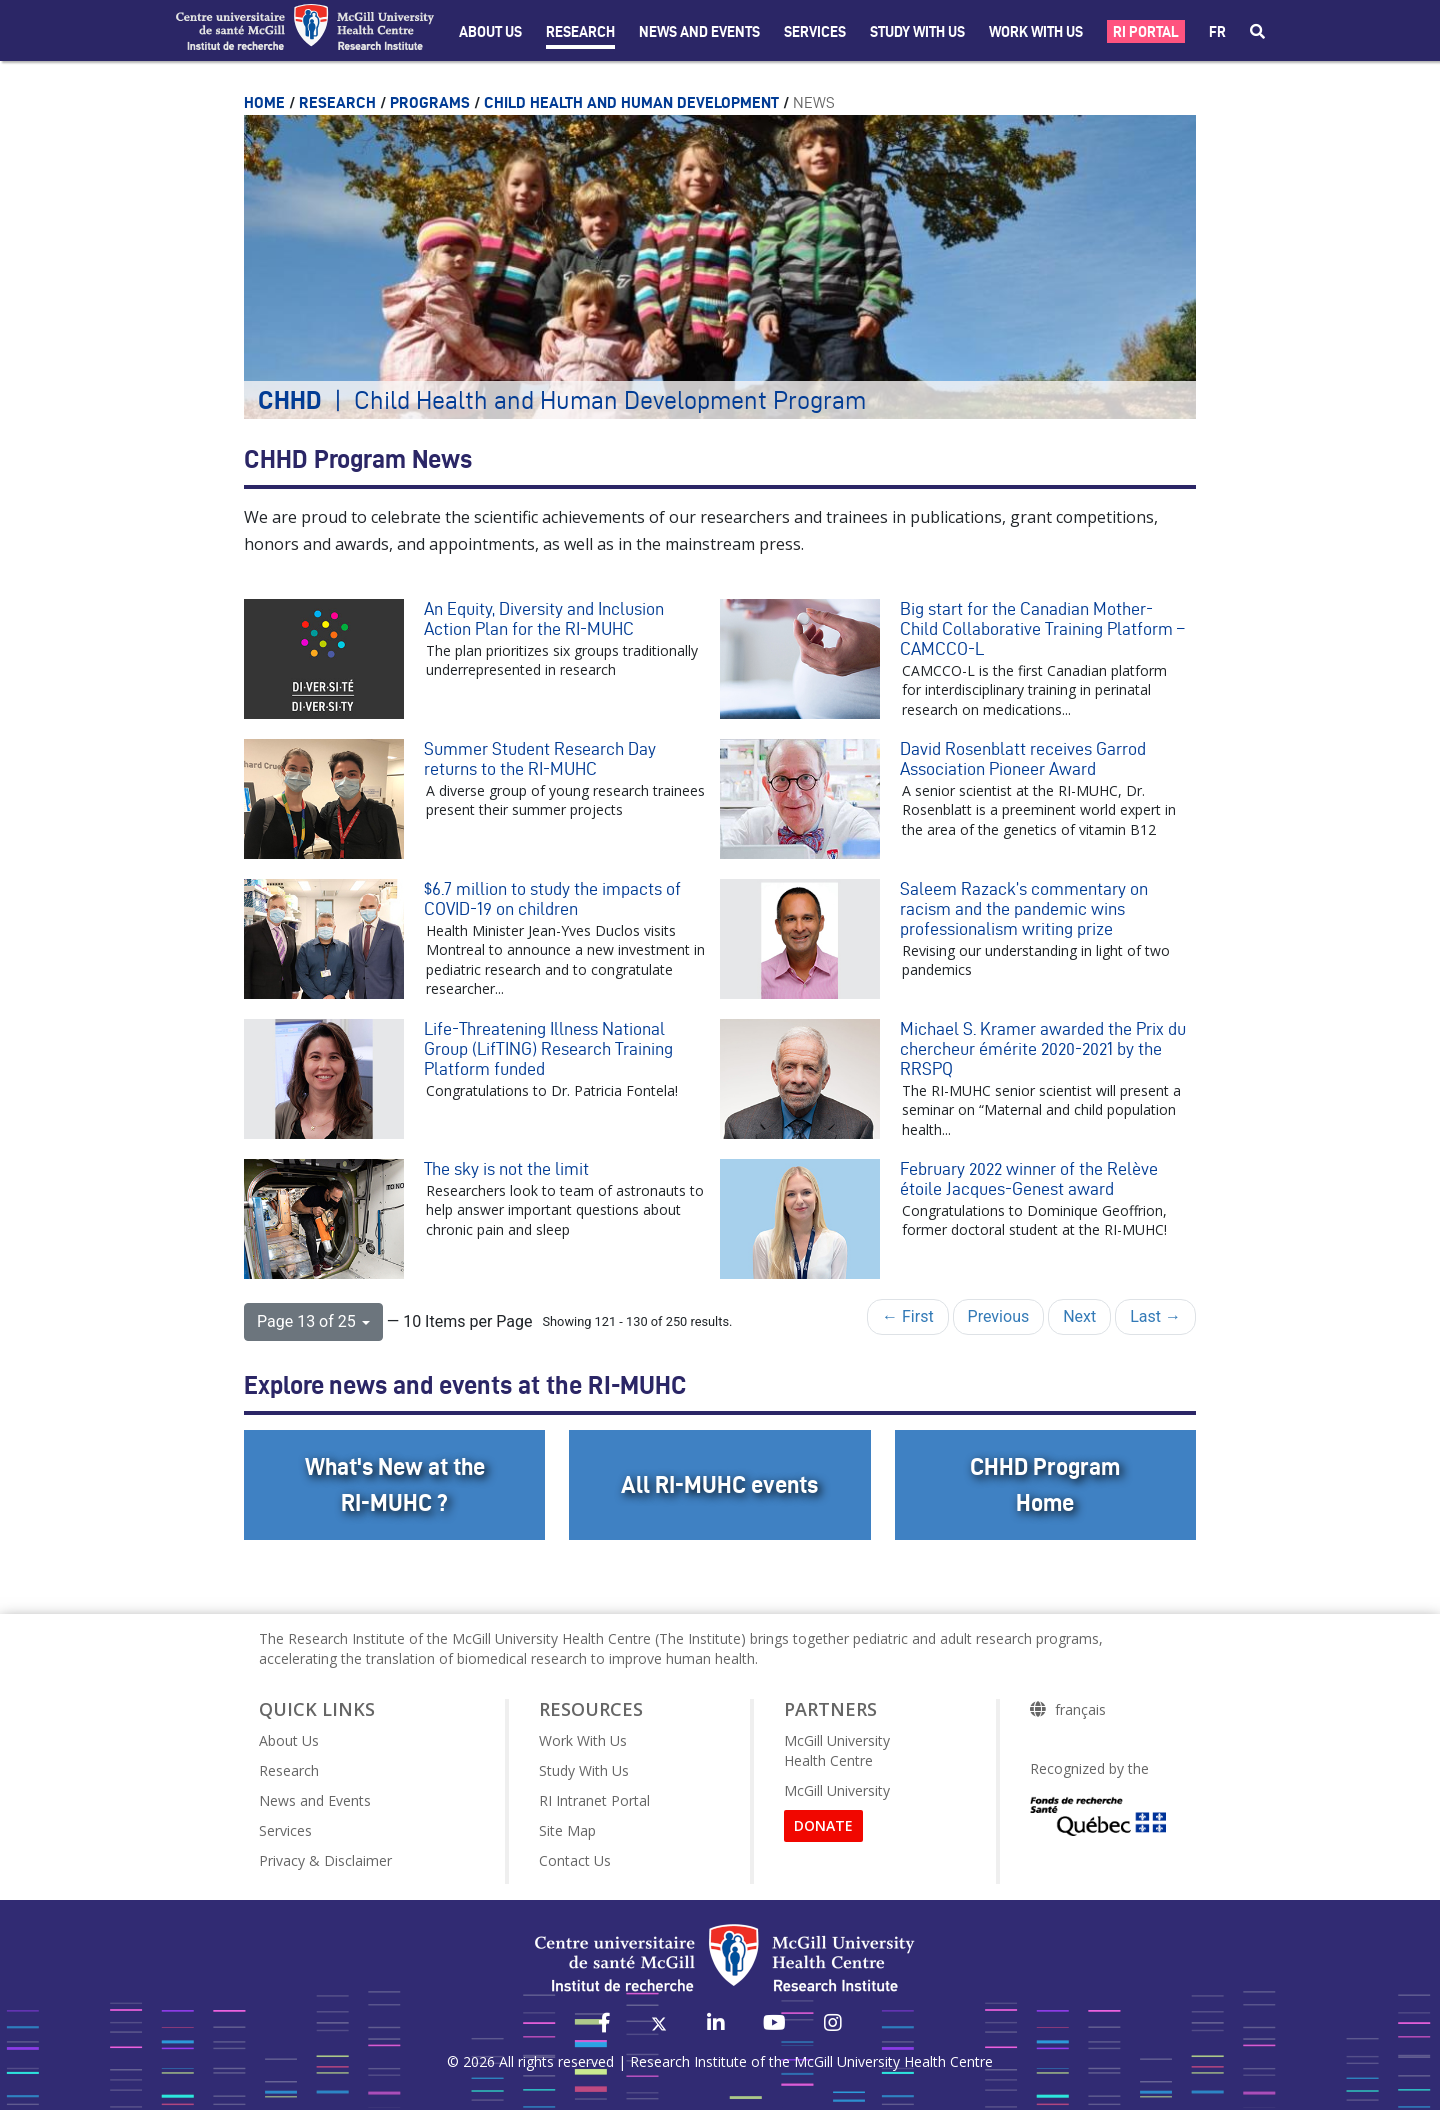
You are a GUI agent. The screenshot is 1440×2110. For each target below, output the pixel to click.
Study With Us (584, 1770)
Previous (999, 1316)
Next (1079, 1316)
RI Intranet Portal (594, 1800)
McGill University (837, 1790)
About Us (490, 32)
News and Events (699, 32)
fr (1217, 32)
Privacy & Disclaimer (325, 1860)
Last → (1155, 1316)
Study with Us (917, 32)
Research (580, 32)
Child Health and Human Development (633, 102)
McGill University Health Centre (837, 1750)
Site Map (567, 1830)
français (1080, 1710)
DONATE (823, 1825)
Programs (432, 102)
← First (908, 1316)
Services (815, 32)
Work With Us (1036, 32)
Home (266, 102)
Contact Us (575, 1860)
